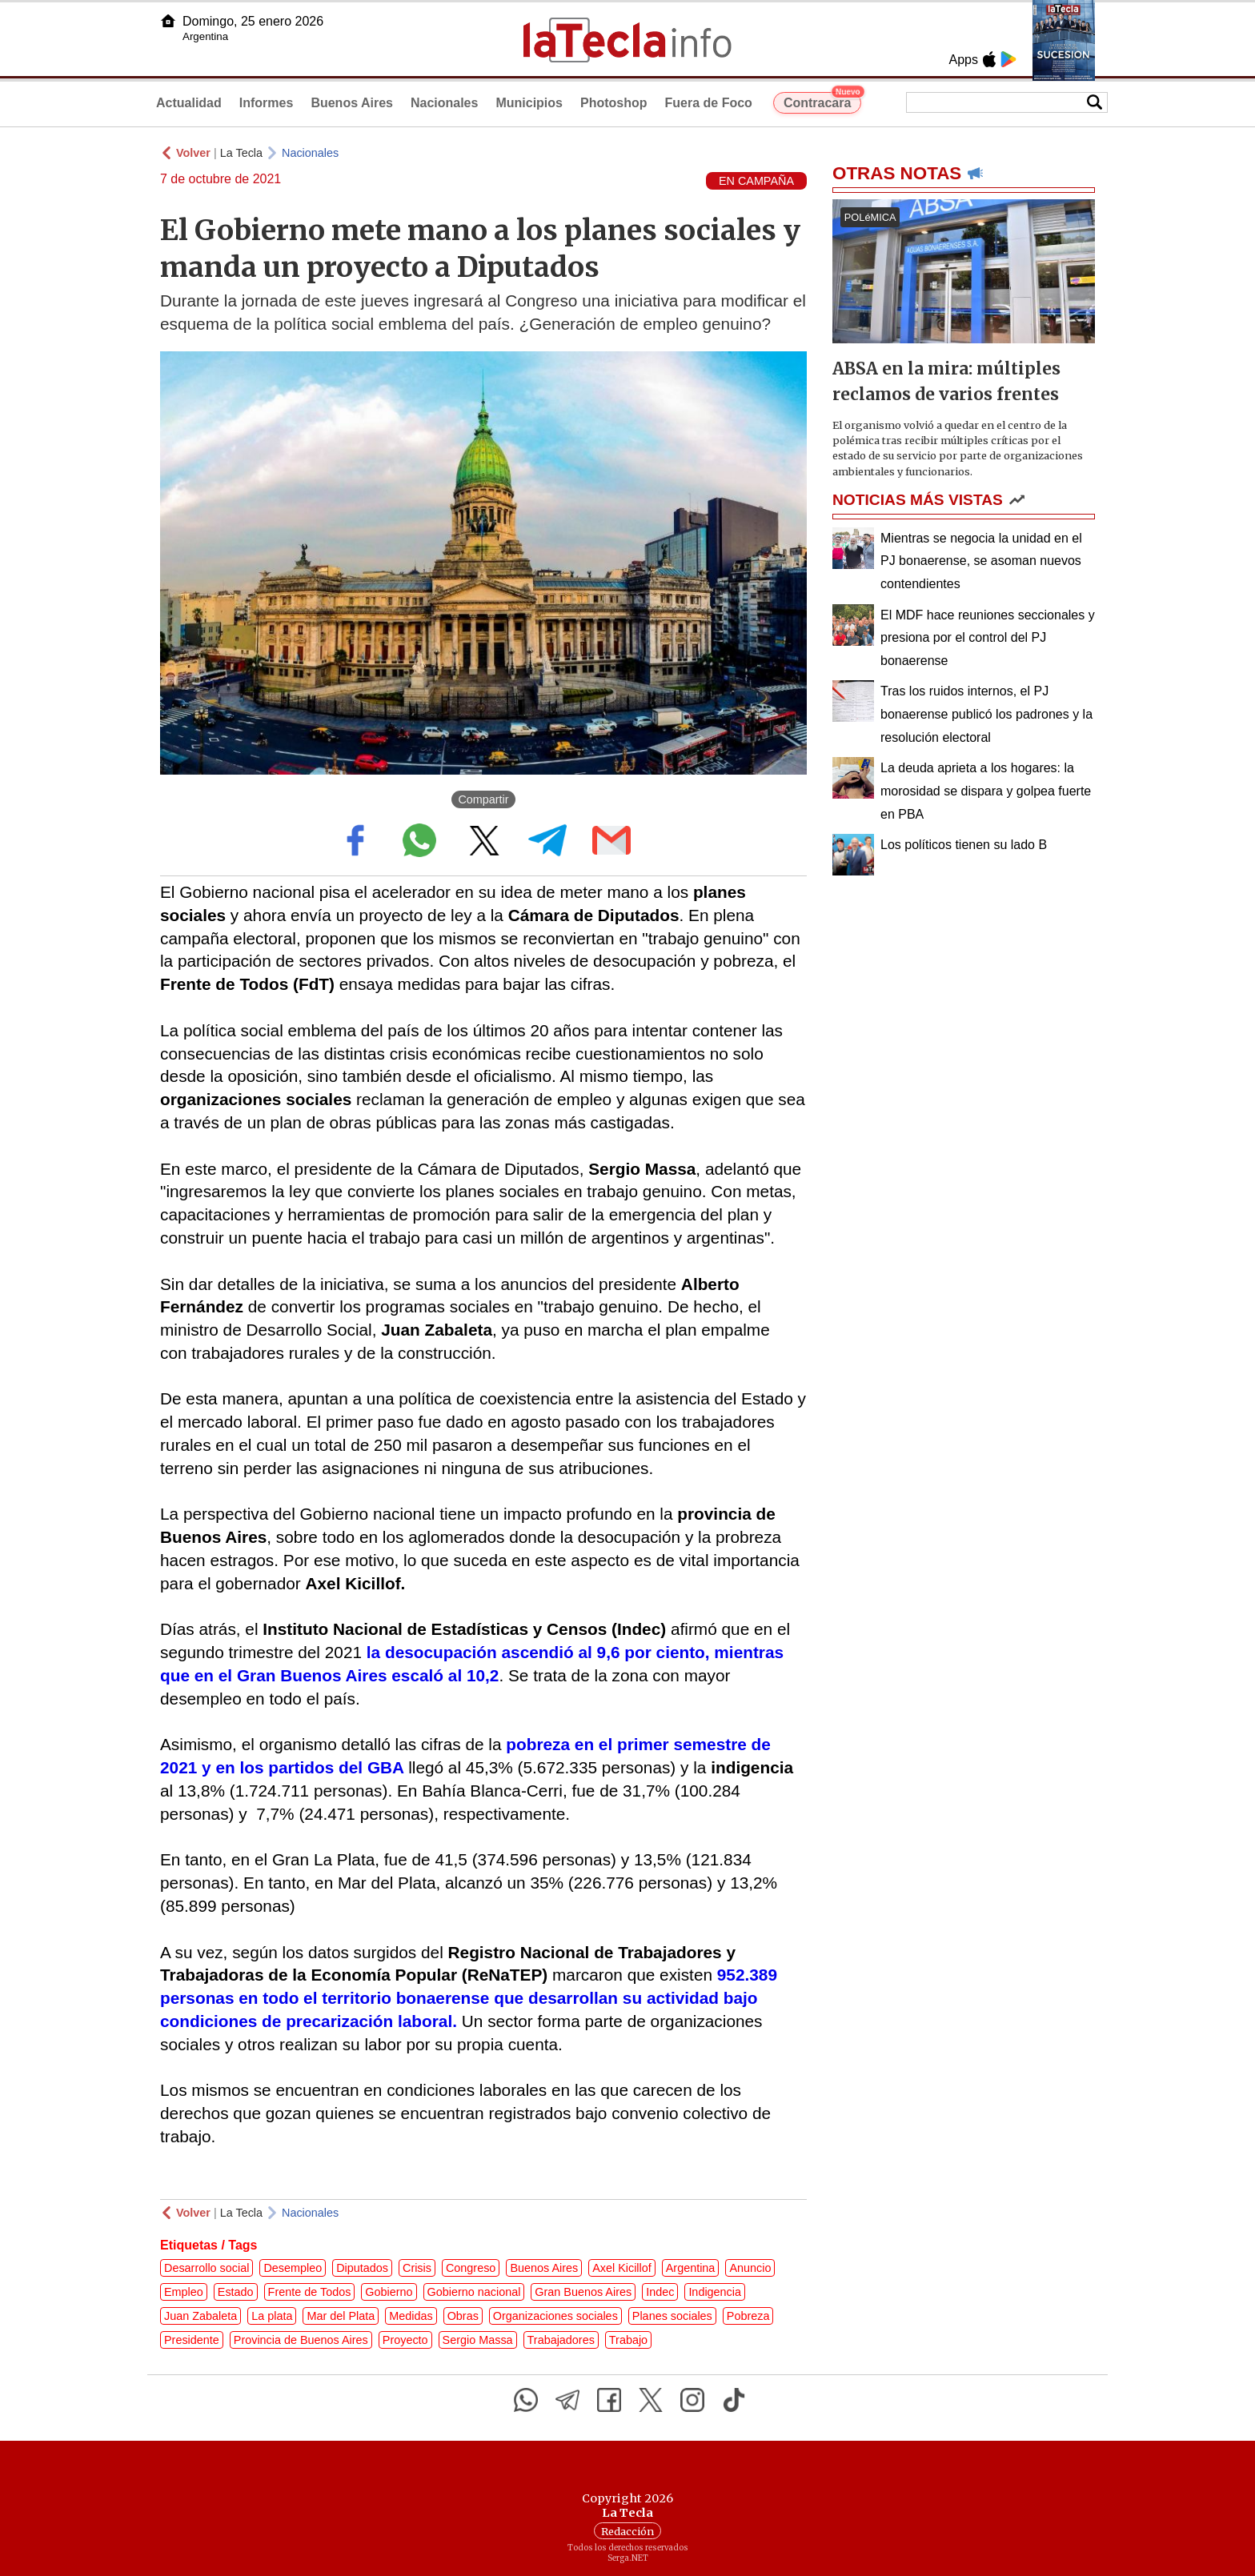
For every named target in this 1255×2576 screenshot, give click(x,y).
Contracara (822, 101)
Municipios (529, 103)
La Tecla (241, 152)
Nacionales (444, 103)
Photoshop (614, 103)
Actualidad (189, 103)
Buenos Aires (352, 103)
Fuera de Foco (708, 103)
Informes (266, 103)
